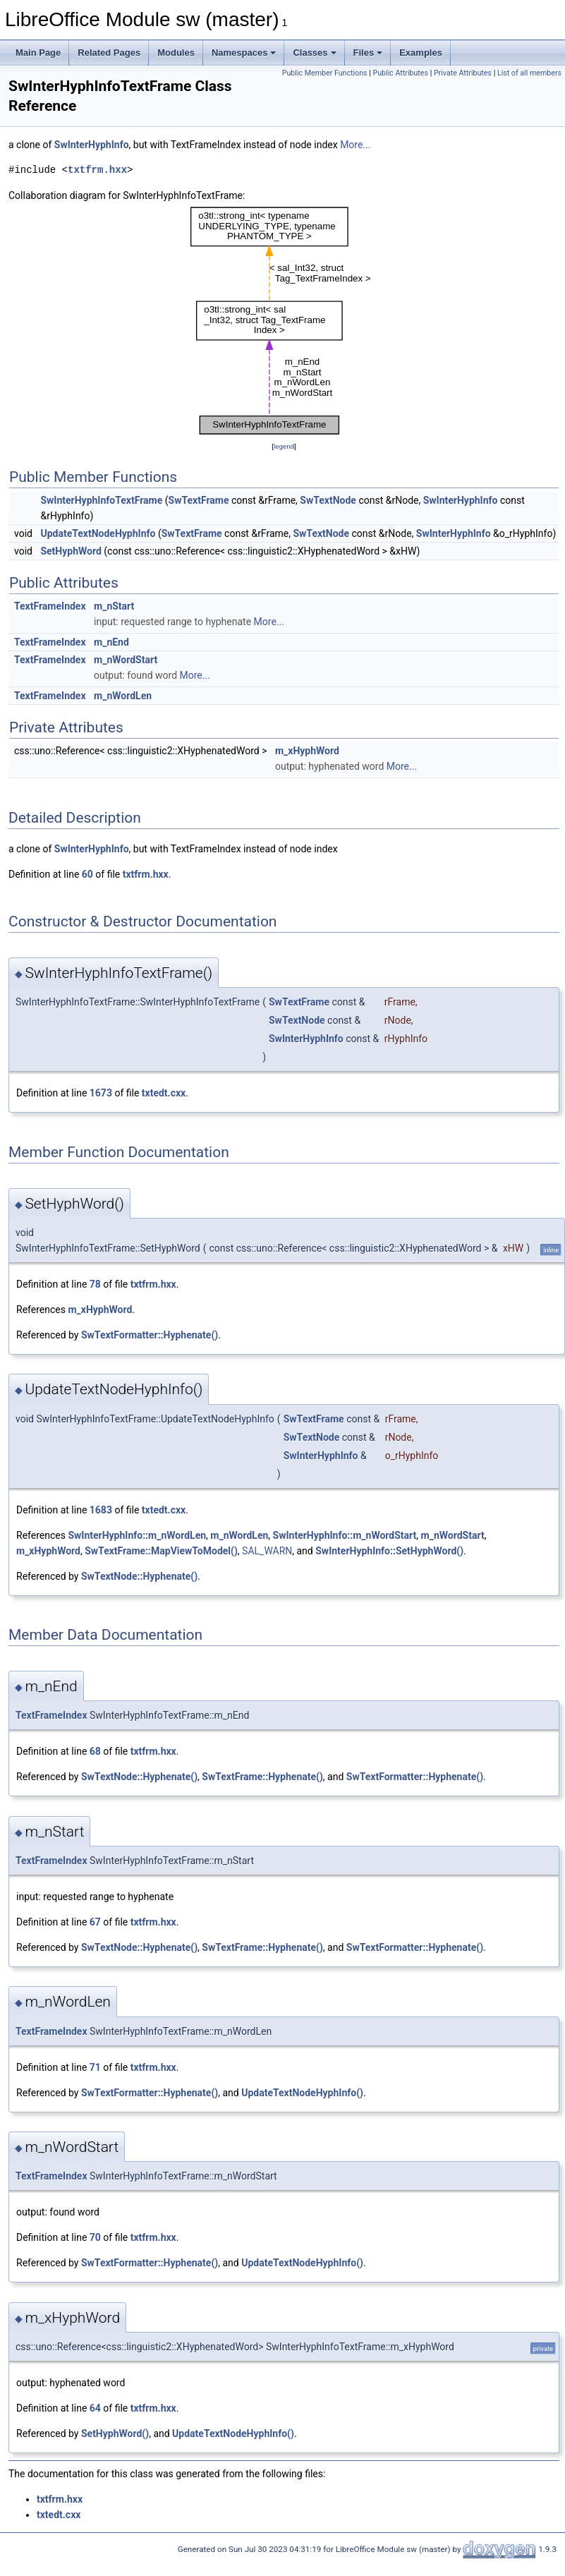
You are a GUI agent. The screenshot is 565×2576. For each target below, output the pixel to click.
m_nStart (114, 606)
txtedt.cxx (164, 1093)
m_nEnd (111, 642)
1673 (101, 1093)
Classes (314, 52)
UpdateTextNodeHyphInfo (97, 533)
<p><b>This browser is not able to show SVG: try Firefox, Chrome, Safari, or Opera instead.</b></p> (284, 321)
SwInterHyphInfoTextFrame (101, 500)
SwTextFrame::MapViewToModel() (161, 1550)
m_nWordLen (123, 695)
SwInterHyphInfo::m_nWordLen (137, 1535)
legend (284, 446)
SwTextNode (328, 500)
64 (95, 2408)
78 (95, 1284)
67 (95, 1922)
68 (95, 1751)
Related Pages (109, 52)
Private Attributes (463, 73)
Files (368, 52)
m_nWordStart (125, 659)
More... (355, 144)
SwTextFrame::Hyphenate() (262, 1776)
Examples (420, 52)
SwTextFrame (199, 500)
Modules (176, 52)
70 (95, 2237)
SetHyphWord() (115, 2433)
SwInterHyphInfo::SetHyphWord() (389, 1550)
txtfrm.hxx (97, 169)
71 (95, 2067)
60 (87, 874)
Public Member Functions (324, 73)
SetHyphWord (70, 551)
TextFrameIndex (50, 606)
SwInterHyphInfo (91, 144)
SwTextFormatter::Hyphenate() (149, 1335)
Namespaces (244, 52)
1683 (101, 1510)
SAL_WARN (267, 1550)
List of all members (529, 73)
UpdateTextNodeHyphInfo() (302, 2092)
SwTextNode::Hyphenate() (139, 1576)
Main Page (38, 52)
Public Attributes (400, 73)
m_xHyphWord (307, 750)
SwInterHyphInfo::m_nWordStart (345, 1535)
